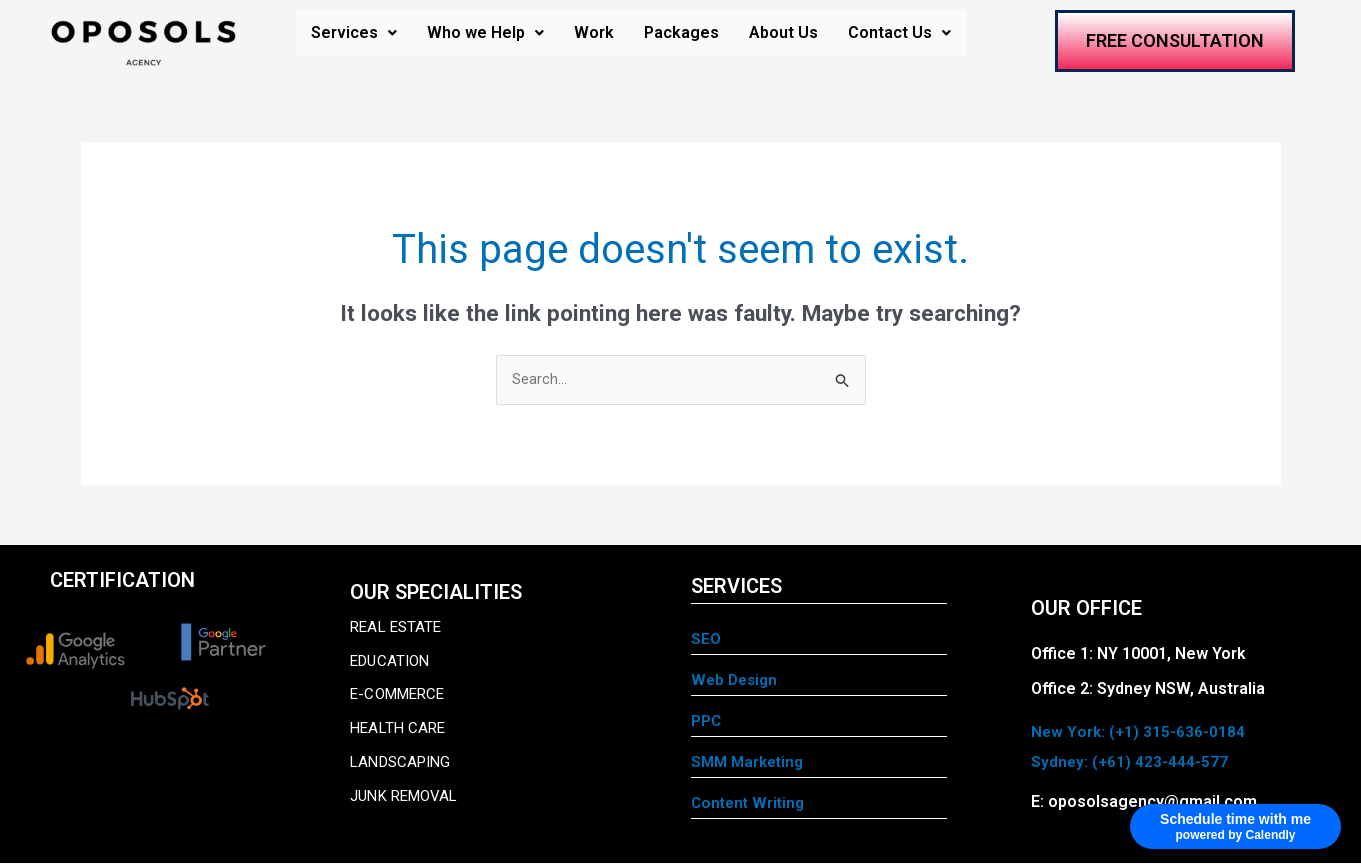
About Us (783, 32)
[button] (354, 33)
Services (354, 32)
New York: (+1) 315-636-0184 (1139, 732)
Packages (681, 32)
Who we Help (485, 32)
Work (594, 32)
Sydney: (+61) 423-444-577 (1130, 762)
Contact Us (899, 32)
